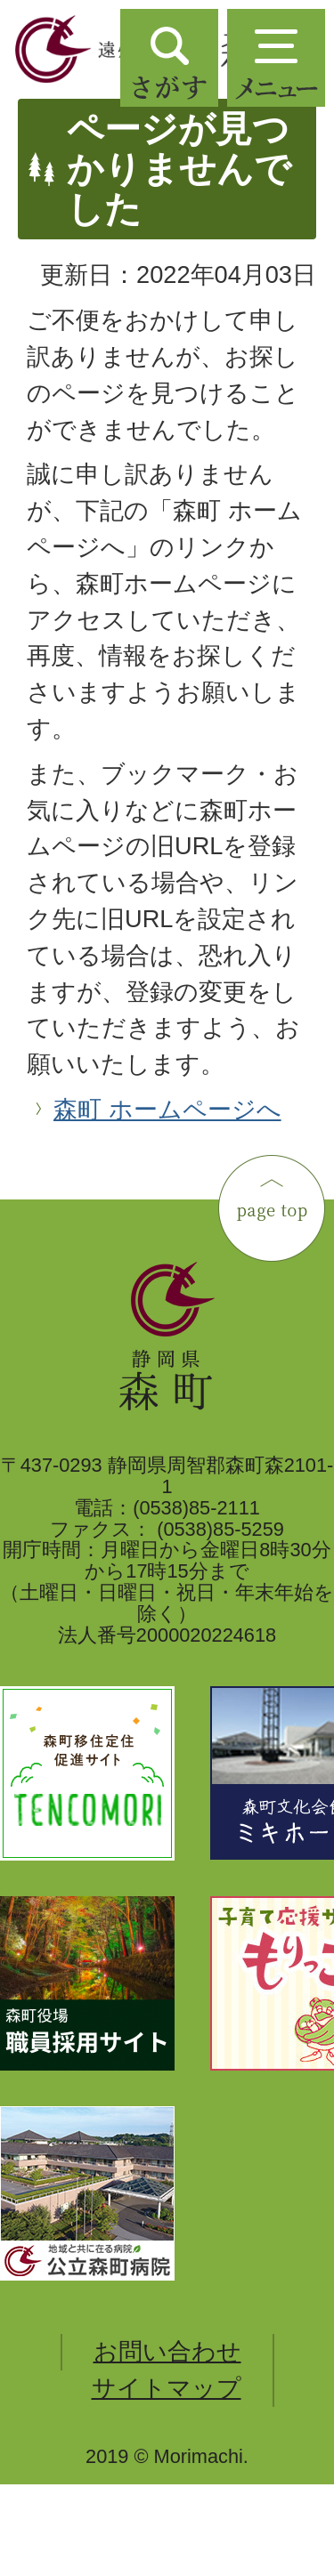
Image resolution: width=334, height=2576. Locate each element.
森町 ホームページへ (167, 1109)
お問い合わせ (167, 2351)
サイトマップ (166, 2388)
